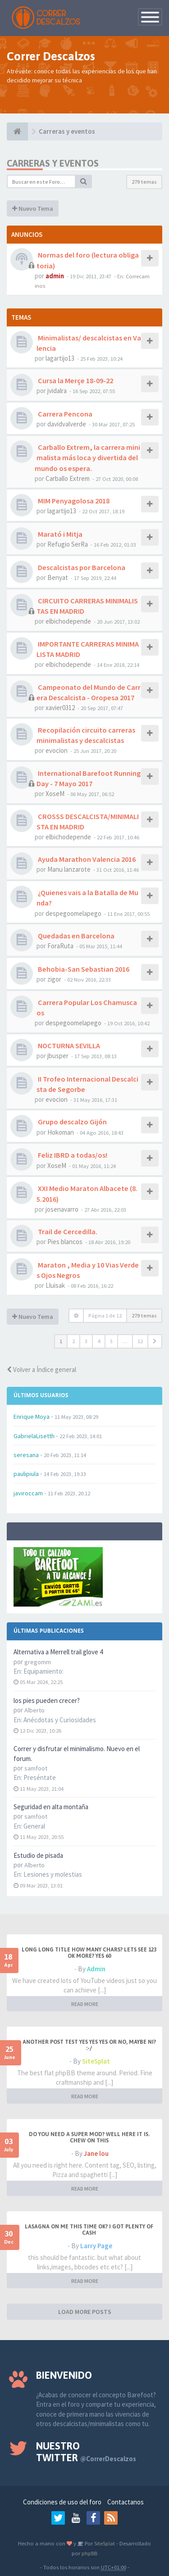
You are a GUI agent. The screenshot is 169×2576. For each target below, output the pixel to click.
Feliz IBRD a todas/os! (72, 1154)
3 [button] (86, 1341)
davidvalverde (66, 424)
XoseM (55, 793)
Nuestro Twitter (86, 2451)
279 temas (144, 181)
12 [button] (140, 1341)
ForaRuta (60, 946)
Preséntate (39, 1777)
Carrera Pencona (64, 413)
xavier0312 (60, 707)
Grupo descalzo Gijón (72, 1121)
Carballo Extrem (68, 478)
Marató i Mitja (59, 534)
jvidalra (57, 390)
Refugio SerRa (67, 544)
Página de (105, 1315)
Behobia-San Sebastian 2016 (83, 968)
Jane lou (96, 2153)
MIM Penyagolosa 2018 (73, 500)
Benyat (57, 577)
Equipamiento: (43, 1671)
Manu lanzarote (69, 869)
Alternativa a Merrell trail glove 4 (58, 1652)
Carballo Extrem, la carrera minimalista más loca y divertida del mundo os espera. (87, 457)
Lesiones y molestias (52, 1874)
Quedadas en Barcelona (75, 935)
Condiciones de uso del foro (62, 2502)
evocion (57, 750)
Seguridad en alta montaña (51, 1806)
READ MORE (84, 2004)
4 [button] (98, 1341)
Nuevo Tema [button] (32, 208)
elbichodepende (68, 621)
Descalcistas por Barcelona (81, 567)
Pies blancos (64, 1241)
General (34, 1826)
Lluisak (55, 1285)
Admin (96, 1969)
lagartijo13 (60, 358)
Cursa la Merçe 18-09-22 (75, 380)
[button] (154, 1341)
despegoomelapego (73, 913)
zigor (54, 979)
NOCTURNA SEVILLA (68, 1045)
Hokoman (60, 1132)
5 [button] (111, 1341)
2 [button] (73, 1341)
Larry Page (96, 2245)
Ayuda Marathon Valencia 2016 (86, 859)
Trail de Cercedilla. (67, 1231)
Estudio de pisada (38, 1855)
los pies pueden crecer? (47, 1700)
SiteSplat (96, 2061)
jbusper (58, 1055)
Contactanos (125, 2502)
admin (55, 276)
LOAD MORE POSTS (84, 2312)
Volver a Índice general (41, 1369)
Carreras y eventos (53, 163)
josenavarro (62, 1209)
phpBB (89, 2553)
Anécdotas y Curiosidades (59, 1720)
